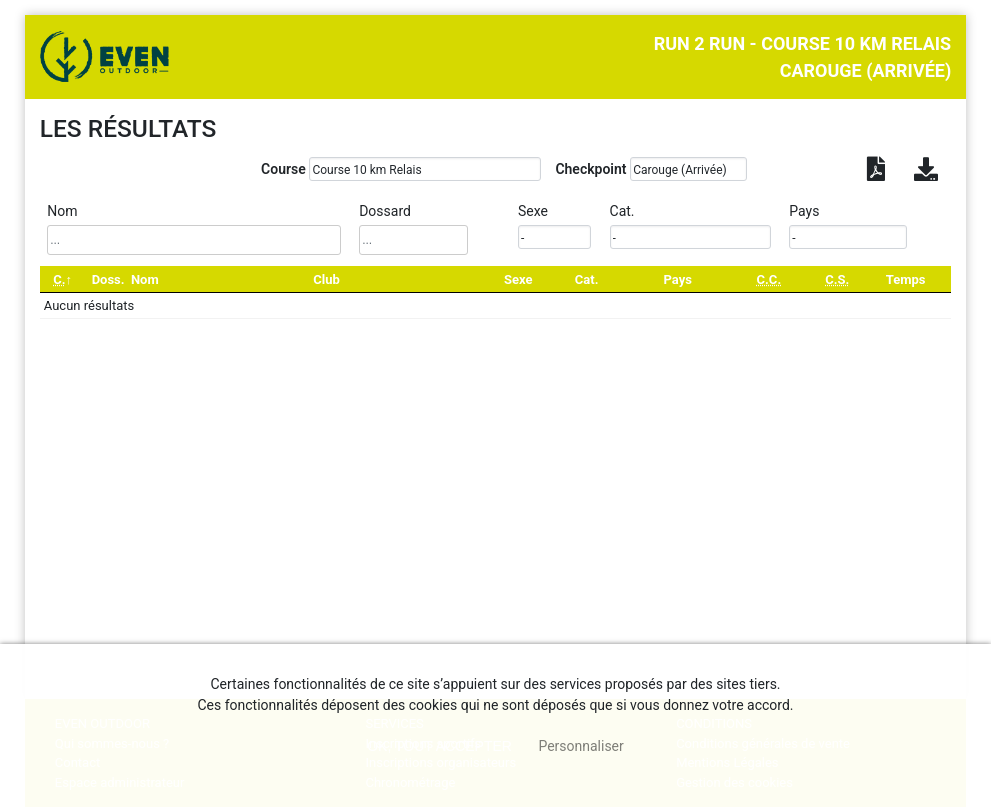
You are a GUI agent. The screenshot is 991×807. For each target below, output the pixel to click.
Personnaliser (580, 746)
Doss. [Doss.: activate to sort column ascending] (108, 279)
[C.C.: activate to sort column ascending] (768, 279)
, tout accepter (439, 746)
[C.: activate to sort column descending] (63, 279)
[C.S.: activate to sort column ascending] (837, 279)
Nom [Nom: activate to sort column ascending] (145, 279)
